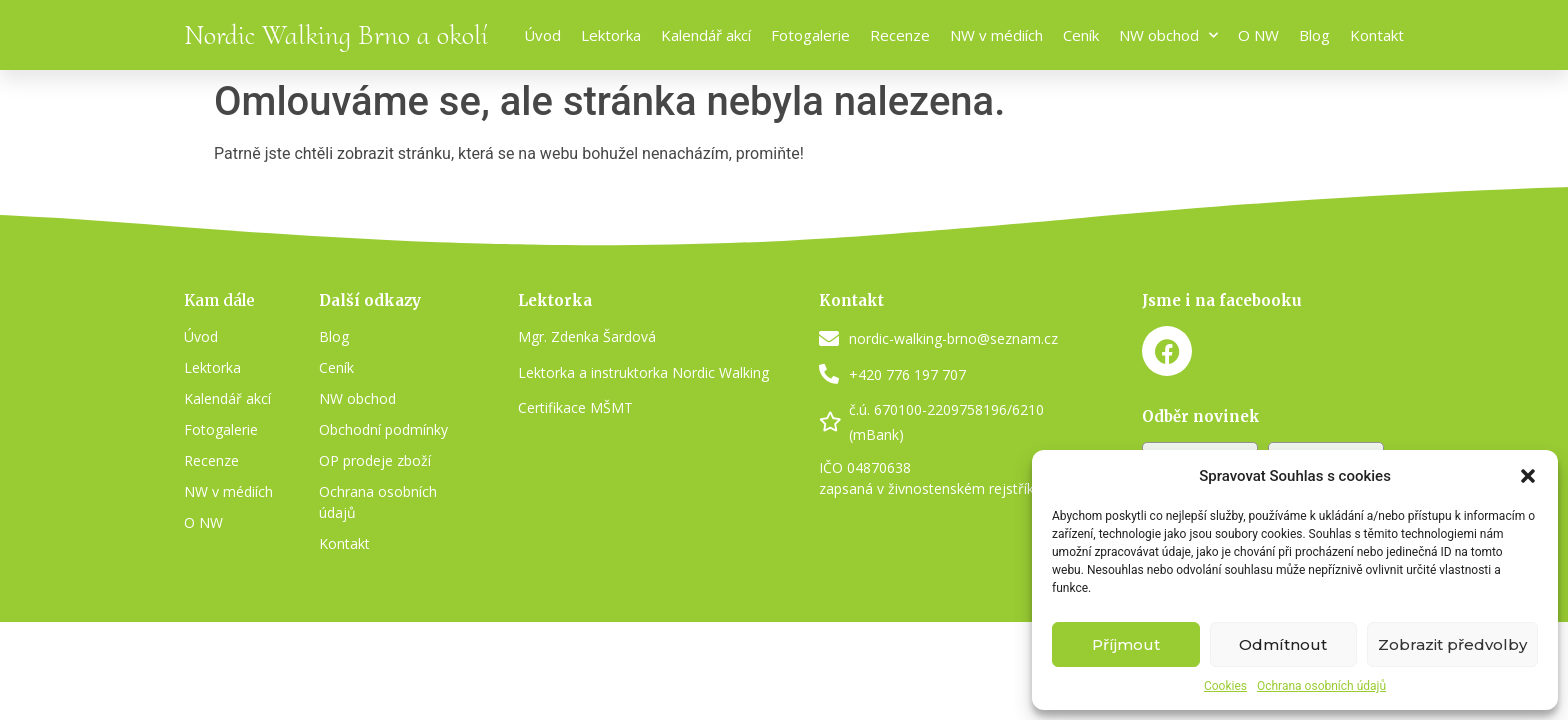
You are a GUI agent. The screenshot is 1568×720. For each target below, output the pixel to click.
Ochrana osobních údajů (1321, 686)
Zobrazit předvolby (1452, 644)
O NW (1258, 35)
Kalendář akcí (706, 35)
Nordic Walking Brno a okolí (336, 35)
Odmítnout (1283, 644)
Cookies (1225, 686)
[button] (1528, 476)
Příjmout (1126, 644)
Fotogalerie (810, 35)
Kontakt (1377, 35)
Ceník (1081, 35)
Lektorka (611, 35)
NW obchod (1168, 35)
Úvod (542, 35)
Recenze (900, 35)
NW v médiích (996, 35)
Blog (1314, 35)
